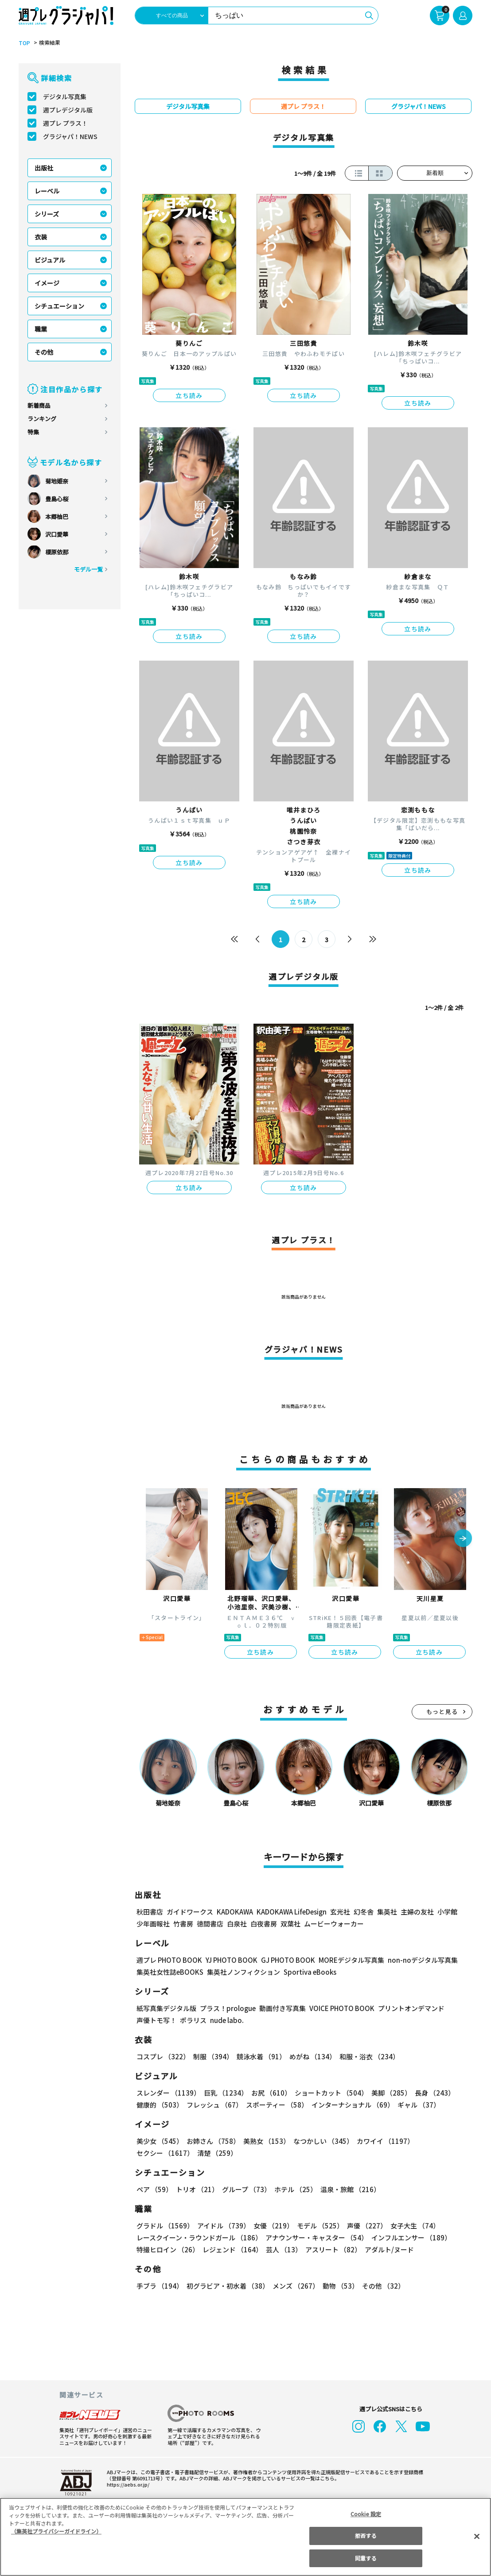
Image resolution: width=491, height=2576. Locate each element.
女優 (271, 2225)
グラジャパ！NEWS (70, 136)
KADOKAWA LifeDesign (291, 1911)
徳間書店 (210, 1923)
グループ (245, 2189)
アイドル (222, 2225)
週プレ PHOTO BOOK (168, 1960)
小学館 (446, 1911)
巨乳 (224, 2092)
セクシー (441, 2141)
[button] (463, 1539)
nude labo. (226, 2020)
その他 (44, 352)
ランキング (41, 418)
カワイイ (382, 2141)
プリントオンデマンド (407, 2008)
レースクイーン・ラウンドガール (198, 2237)
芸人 (282, 2249)
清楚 (155, 2153)
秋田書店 (149, 1911)
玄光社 (339, 1911)
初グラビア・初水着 (227, 2285)
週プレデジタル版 (68, 109)
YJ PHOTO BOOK (229, 1960)
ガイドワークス (190, 1911)
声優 (363, 2225)
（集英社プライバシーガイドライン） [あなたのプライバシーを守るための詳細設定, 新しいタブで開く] (56, 2531)
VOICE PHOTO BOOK (339, 2008)
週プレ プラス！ (65, 123)
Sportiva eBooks (307, 1971)
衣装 (41, 236)
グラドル (164, 2225)
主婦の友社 (416, 1911)
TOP (24, 43)
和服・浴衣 (366, 2056)
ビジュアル (50, 259)
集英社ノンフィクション (242, 1971)
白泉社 (237, 1923)
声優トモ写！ (156, 2020)
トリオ (196, 2189)
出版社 (44, 167)
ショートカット (328, 2092)
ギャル (417, 2104)
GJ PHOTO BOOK (284, 1960)
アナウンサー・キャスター (316, 2237)
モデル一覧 (88, 569)
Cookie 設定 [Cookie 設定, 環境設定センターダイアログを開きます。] (366, 2514)
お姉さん (212, 2141)
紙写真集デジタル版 (166, 2008)
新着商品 (39, 405)
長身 (429, 2092)
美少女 (159, 2141)
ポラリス (193, 2020)
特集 (33, 432)
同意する (365, 2558)
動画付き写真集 (281, 2008)
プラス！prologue (227, 2008)
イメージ (47, 282)
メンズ (294, 2285)
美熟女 (265, 2141)
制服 (211, 2056)
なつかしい (320, 2141)
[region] (245, 2537)
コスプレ (162, 2056)
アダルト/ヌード (387, 2249)
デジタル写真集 (64, 96)
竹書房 (183, 1923)
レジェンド (231, 2249)
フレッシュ (213, 2104)
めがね (310, 2056)
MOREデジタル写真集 (346, 1960)
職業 (41, 329)
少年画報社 (153, 1923)
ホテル (294, 2189)
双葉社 (290, 1923)
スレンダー (167, 2092)
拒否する (365, 2535)
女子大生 (410, 2225)
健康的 (159, 2104)
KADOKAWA (235, 1911)
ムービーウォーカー (334, 1923)
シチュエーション (59, 306)
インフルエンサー (409, 2237)
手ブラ (159, 2285)
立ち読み (189, 395)
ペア (154, 2189)
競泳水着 (259, 2056)
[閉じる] (477, 2536)
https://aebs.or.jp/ (127, 2484)
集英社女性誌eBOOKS (169, 1971)
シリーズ (47, 213)
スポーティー (275, 2104)
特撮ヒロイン (167, 2249)
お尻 (268, 2092)
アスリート (331, 2249)
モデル (317, 2225)
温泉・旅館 (348, 2189)
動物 (338, 2285)
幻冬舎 (362, 1911)
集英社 (386, 1911)
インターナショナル (351, 2104)
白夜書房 (263, 1923)
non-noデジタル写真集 (416, 1960)
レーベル (47, 190)
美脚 (387, 2092)
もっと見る (442, 1711)
